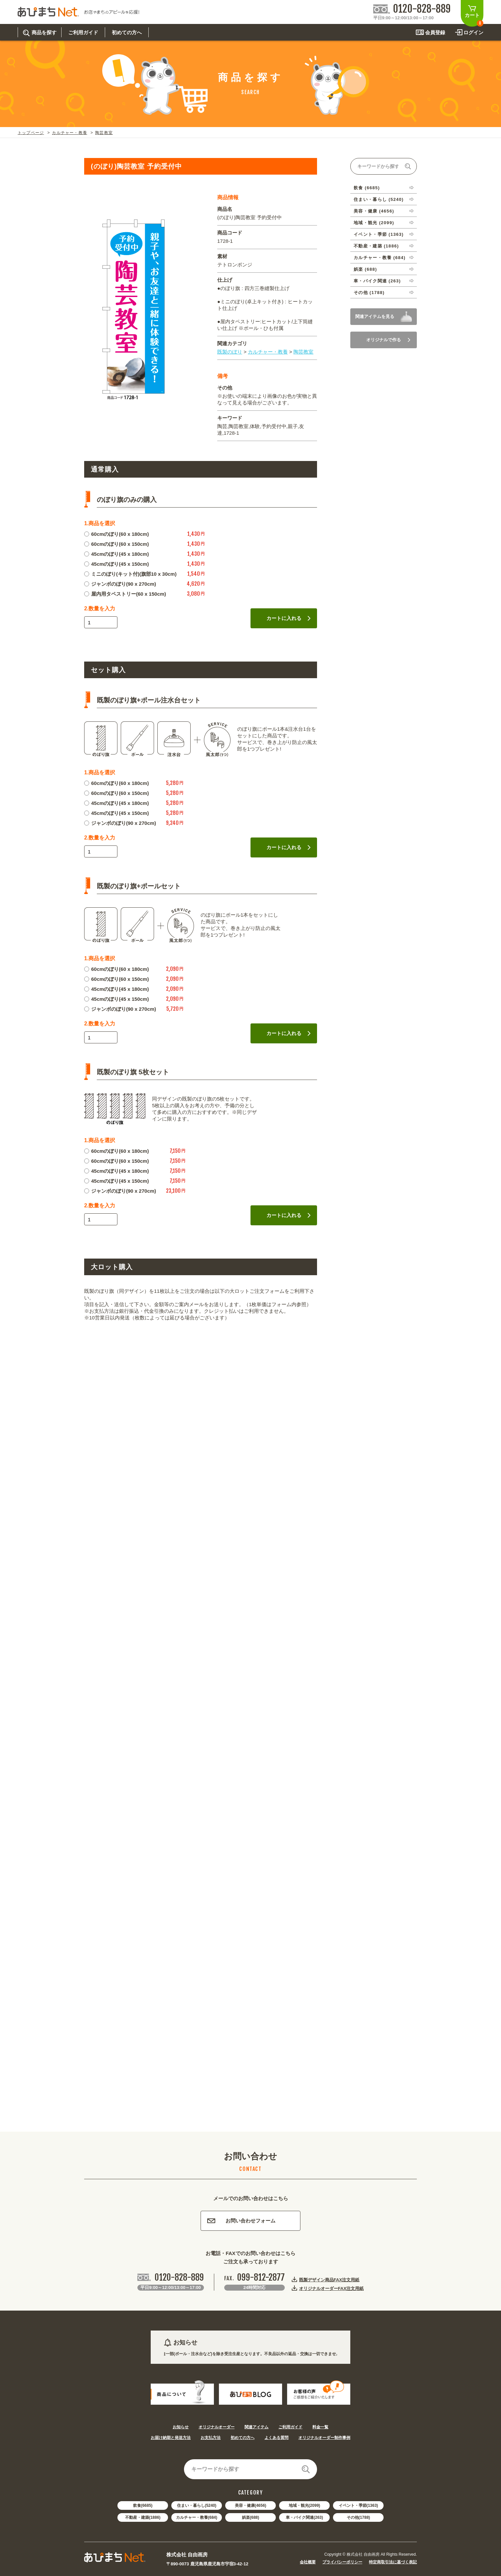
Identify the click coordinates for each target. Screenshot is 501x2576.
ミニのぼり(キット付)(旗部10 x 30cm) (130, 574)
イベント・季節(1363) (358, 2505)
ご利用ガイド (290, 2427)
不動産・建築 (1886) (376, 245)
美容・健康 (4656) (374, 211)
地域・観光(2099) (304, 2505)
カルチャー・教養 (69, 132)
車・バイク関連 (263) (377, 280)
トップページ (31, 132)
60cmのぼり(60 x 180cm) (116, 534)
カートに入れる (288, 618)
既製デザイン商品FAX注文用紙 (329, 2279)
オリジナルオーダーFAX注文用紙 (331, 2288)
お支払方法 (211, 2437)
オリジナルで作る (388, 339)
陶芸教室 (104, 132)
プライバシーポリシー (342, 2562)
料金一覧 (320, 2427)
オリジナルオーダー (217, 2427)
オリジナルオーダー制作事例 (324, 2437)
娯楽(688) (250, 2517)
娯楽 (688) (365, 269)
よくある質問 (276, 2437)
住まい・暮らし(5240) (197, 2505)
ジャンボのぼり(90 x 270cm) (120, 584)
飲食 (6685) (367, 187)
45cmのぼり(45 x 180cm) (116, 554)
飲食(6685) (143, 2505)
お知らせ (181, 2427)
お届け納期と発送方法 (171, 2437)
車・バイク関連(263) (304, 2517)
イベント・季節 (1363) (379, 234)
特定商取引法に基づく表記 (393, 2562)
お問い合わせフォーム (241, 2220)
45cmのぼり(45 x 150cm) (116, 564)
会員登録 (435, 32)
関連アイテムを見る (374, 316)
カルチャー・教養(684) (196, 2517)
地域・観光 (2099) (374, 222)
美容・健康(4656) (250, 2505)
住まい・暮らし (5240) (379, 199)
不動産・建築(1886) (143, 2517)
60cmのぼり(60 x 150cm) (116, 544)
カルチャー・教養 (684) (380, 257)
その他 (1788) (369, 292)
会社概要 (308, 2562)
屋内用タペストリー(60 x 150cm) (125, 594)
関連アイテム (256, 2427)
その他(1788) (358, 2517)
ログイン (473, 32)
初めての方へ (242, 2437)
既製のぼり (229, 352)
